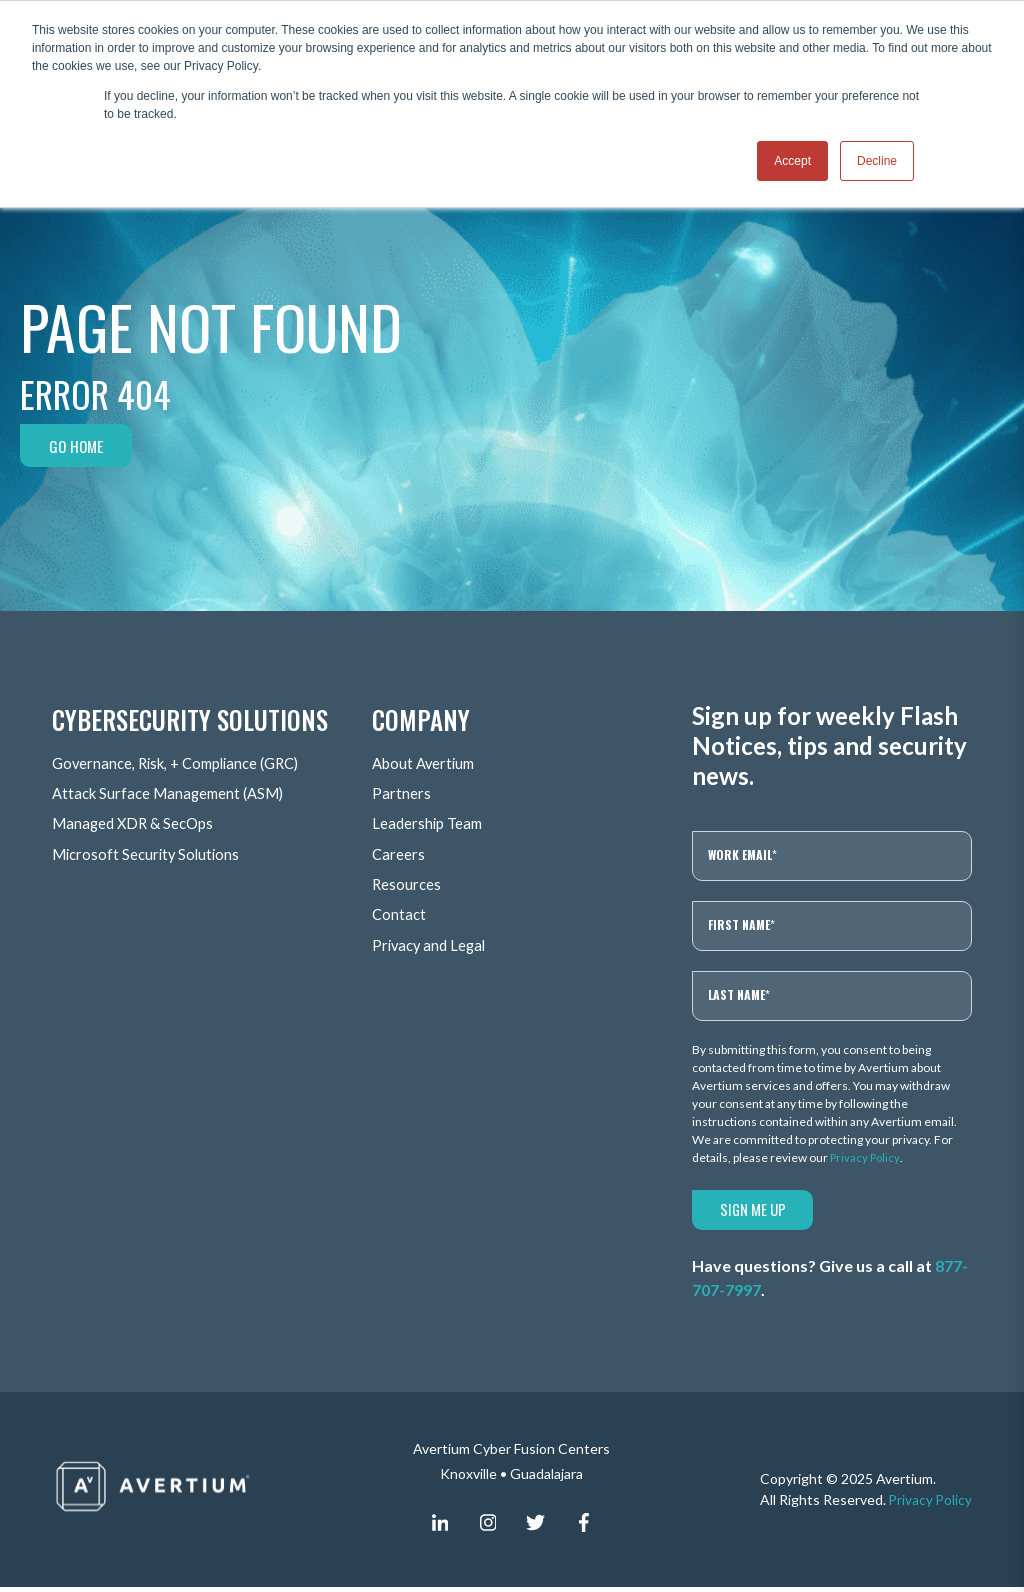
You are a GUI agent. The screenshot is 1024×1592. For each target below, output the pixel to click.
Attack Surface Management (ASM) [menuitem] (175, 794)
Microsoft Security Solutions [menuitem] (150, 854)
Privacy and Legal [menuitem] (432, 944)
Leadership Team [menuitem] (430, 824)
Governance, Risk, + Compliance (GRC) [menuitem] (185, 764)
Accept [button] (792, 161)
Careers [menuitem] (399, 854)
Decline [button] (877, 161)
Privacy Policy (866, 1158)
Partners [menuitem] (401, 794)
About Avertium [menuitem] (427, 764)
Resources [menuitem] (407, 884)
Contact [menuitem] (400, 914)
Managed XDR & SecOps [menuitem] (137, 824)
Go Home (78, 446)
